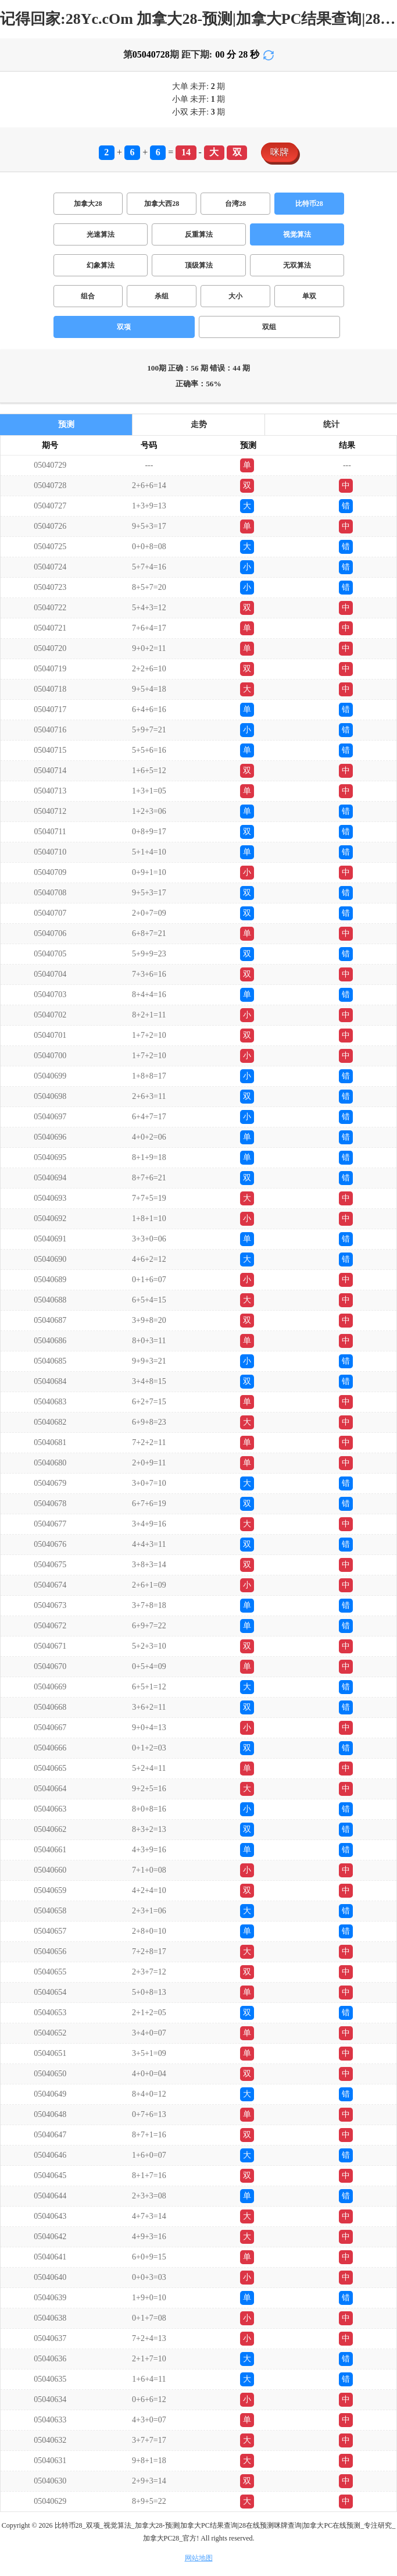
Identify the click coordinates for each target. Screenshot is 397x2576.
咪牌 (279, 152)
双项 (124, 327)
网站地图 (199, 2558)
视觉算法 (297, 234)
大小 (235, 296)
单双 (309, 296)
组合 (88, 296)
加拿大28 (88, 204)
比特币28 (309, 204)
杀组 (162, 296)
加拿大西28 (161, 204)
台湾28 (235, 204)
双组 (269, 327)
